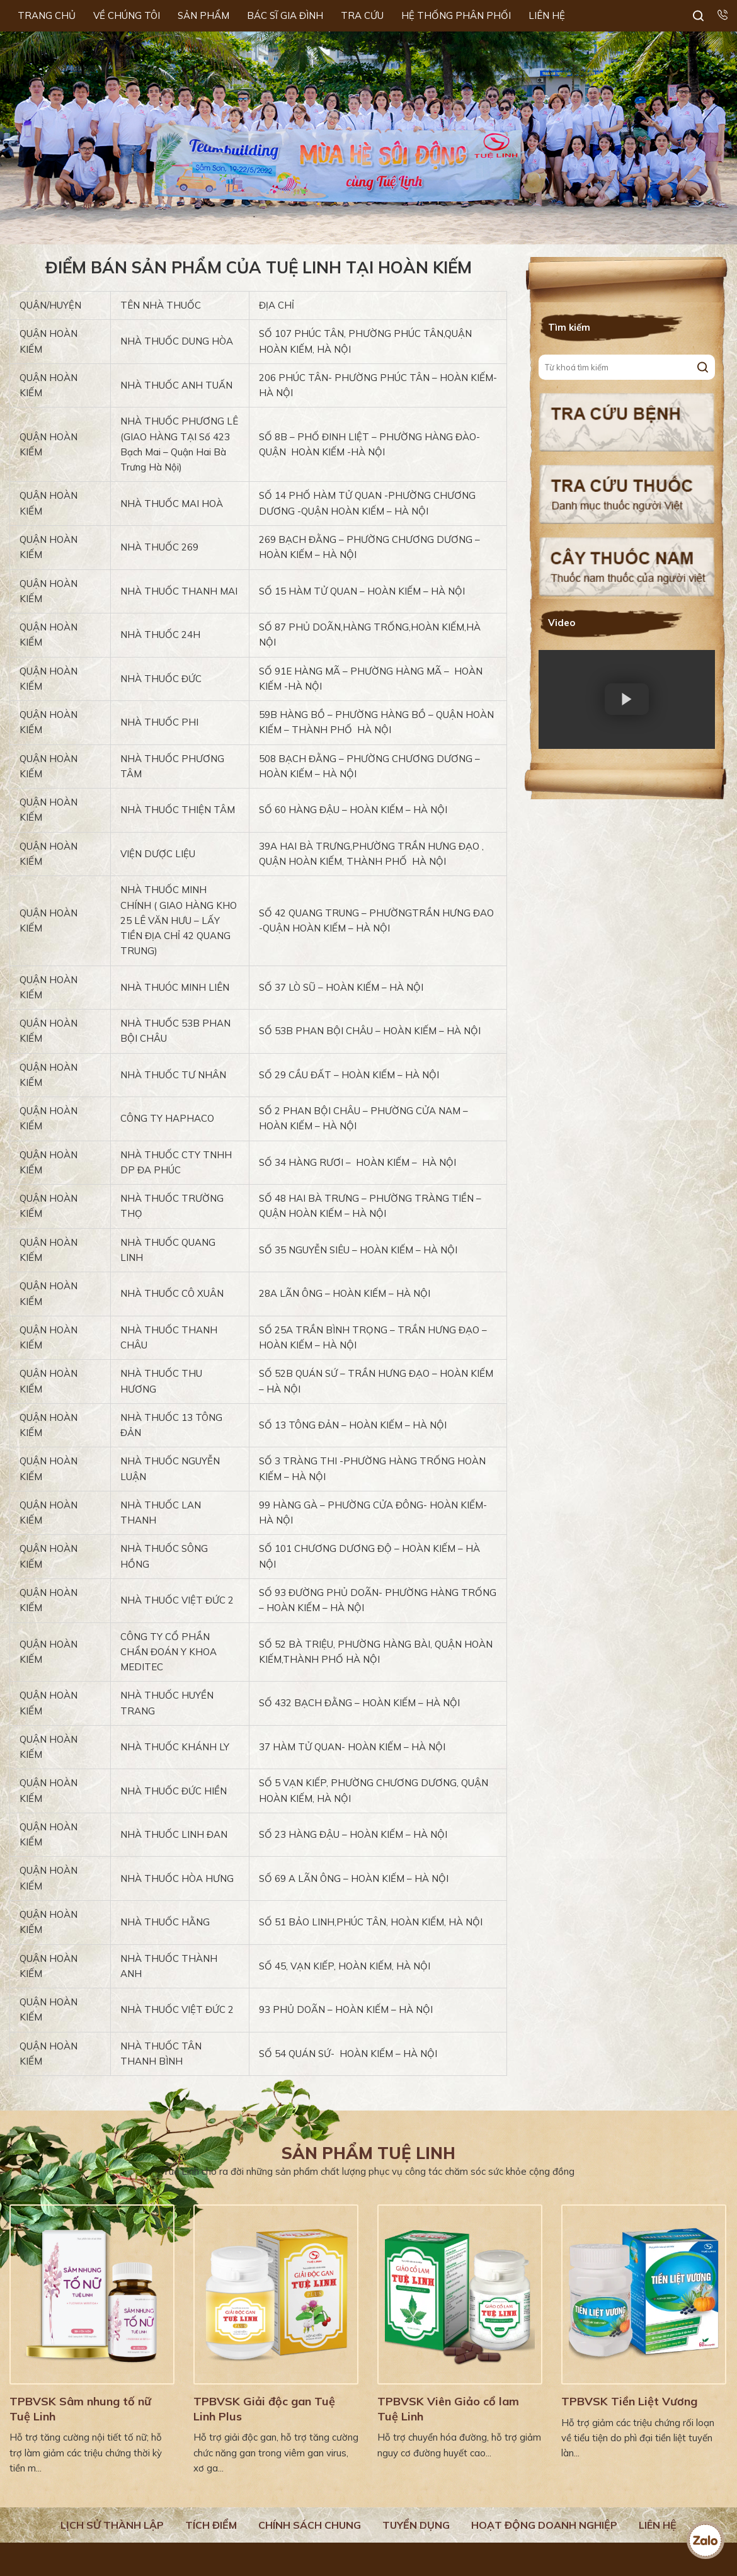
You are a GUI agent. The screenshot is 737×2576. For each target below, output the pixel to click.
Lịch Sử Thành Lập (112, 2525)
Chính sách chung (309, 2525)
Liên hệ (658, 2525)
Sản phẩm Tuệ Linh (368, 2153)
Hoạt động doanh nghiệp (544, 2525)
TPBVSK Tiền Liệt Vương (629, 2401)
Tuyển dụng (416, 2525)
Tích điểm (211, 2525)
